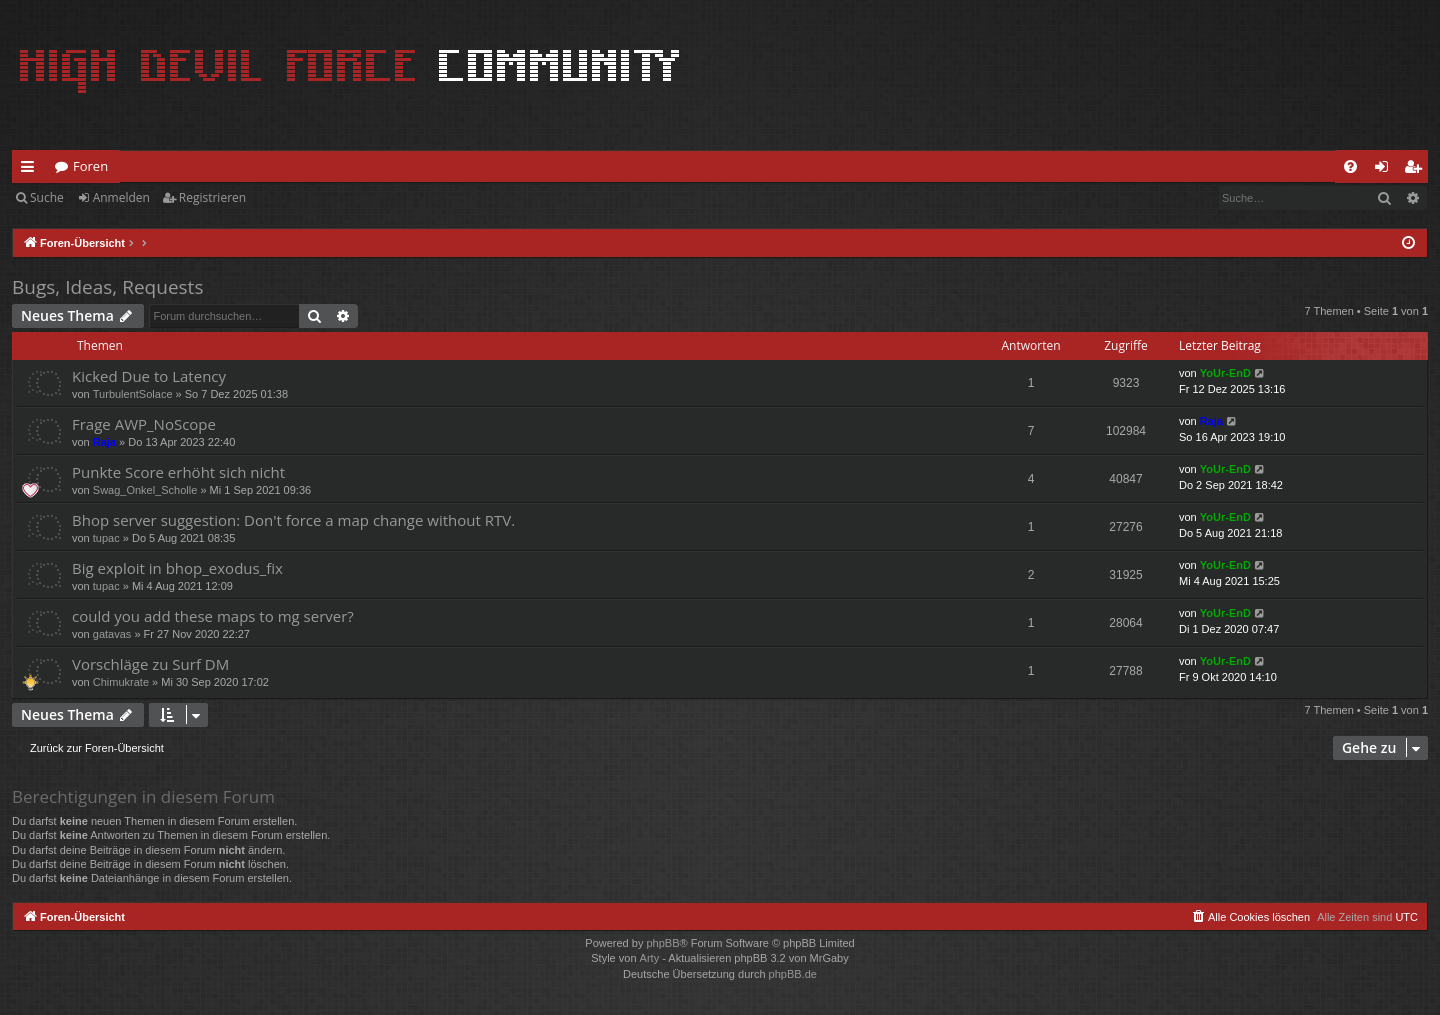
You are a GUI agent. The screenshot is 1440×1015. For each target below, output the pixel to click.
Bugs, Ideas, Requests (107, 287)
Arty (650, 958)
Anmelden (121, 197)
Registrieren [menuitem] (1417, 170)
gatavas (112, 634)
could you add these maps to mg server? (213, 616)
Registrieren (212, 197)
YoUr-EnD (1225, 373)
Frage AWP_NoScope (144, 424)
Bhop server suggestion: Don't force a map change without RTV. (293, 520)
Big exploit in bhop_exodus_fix (177, 568)
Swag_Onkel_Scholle (145, 490)
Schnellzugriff (31, 170)
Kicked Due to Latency (149, 376)
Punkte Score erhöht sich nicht (178, 472)
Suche (47, 197)
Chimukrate (121, 682)
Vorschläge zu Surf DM (150, 664)
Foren (90, 166)
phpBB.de (793, 974)
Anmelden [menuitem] (1387, 170)
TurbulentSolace (133, 394)
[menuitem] (1350, 166)
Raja (104, 442)
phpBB (662, 943)
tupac (106, 538)
